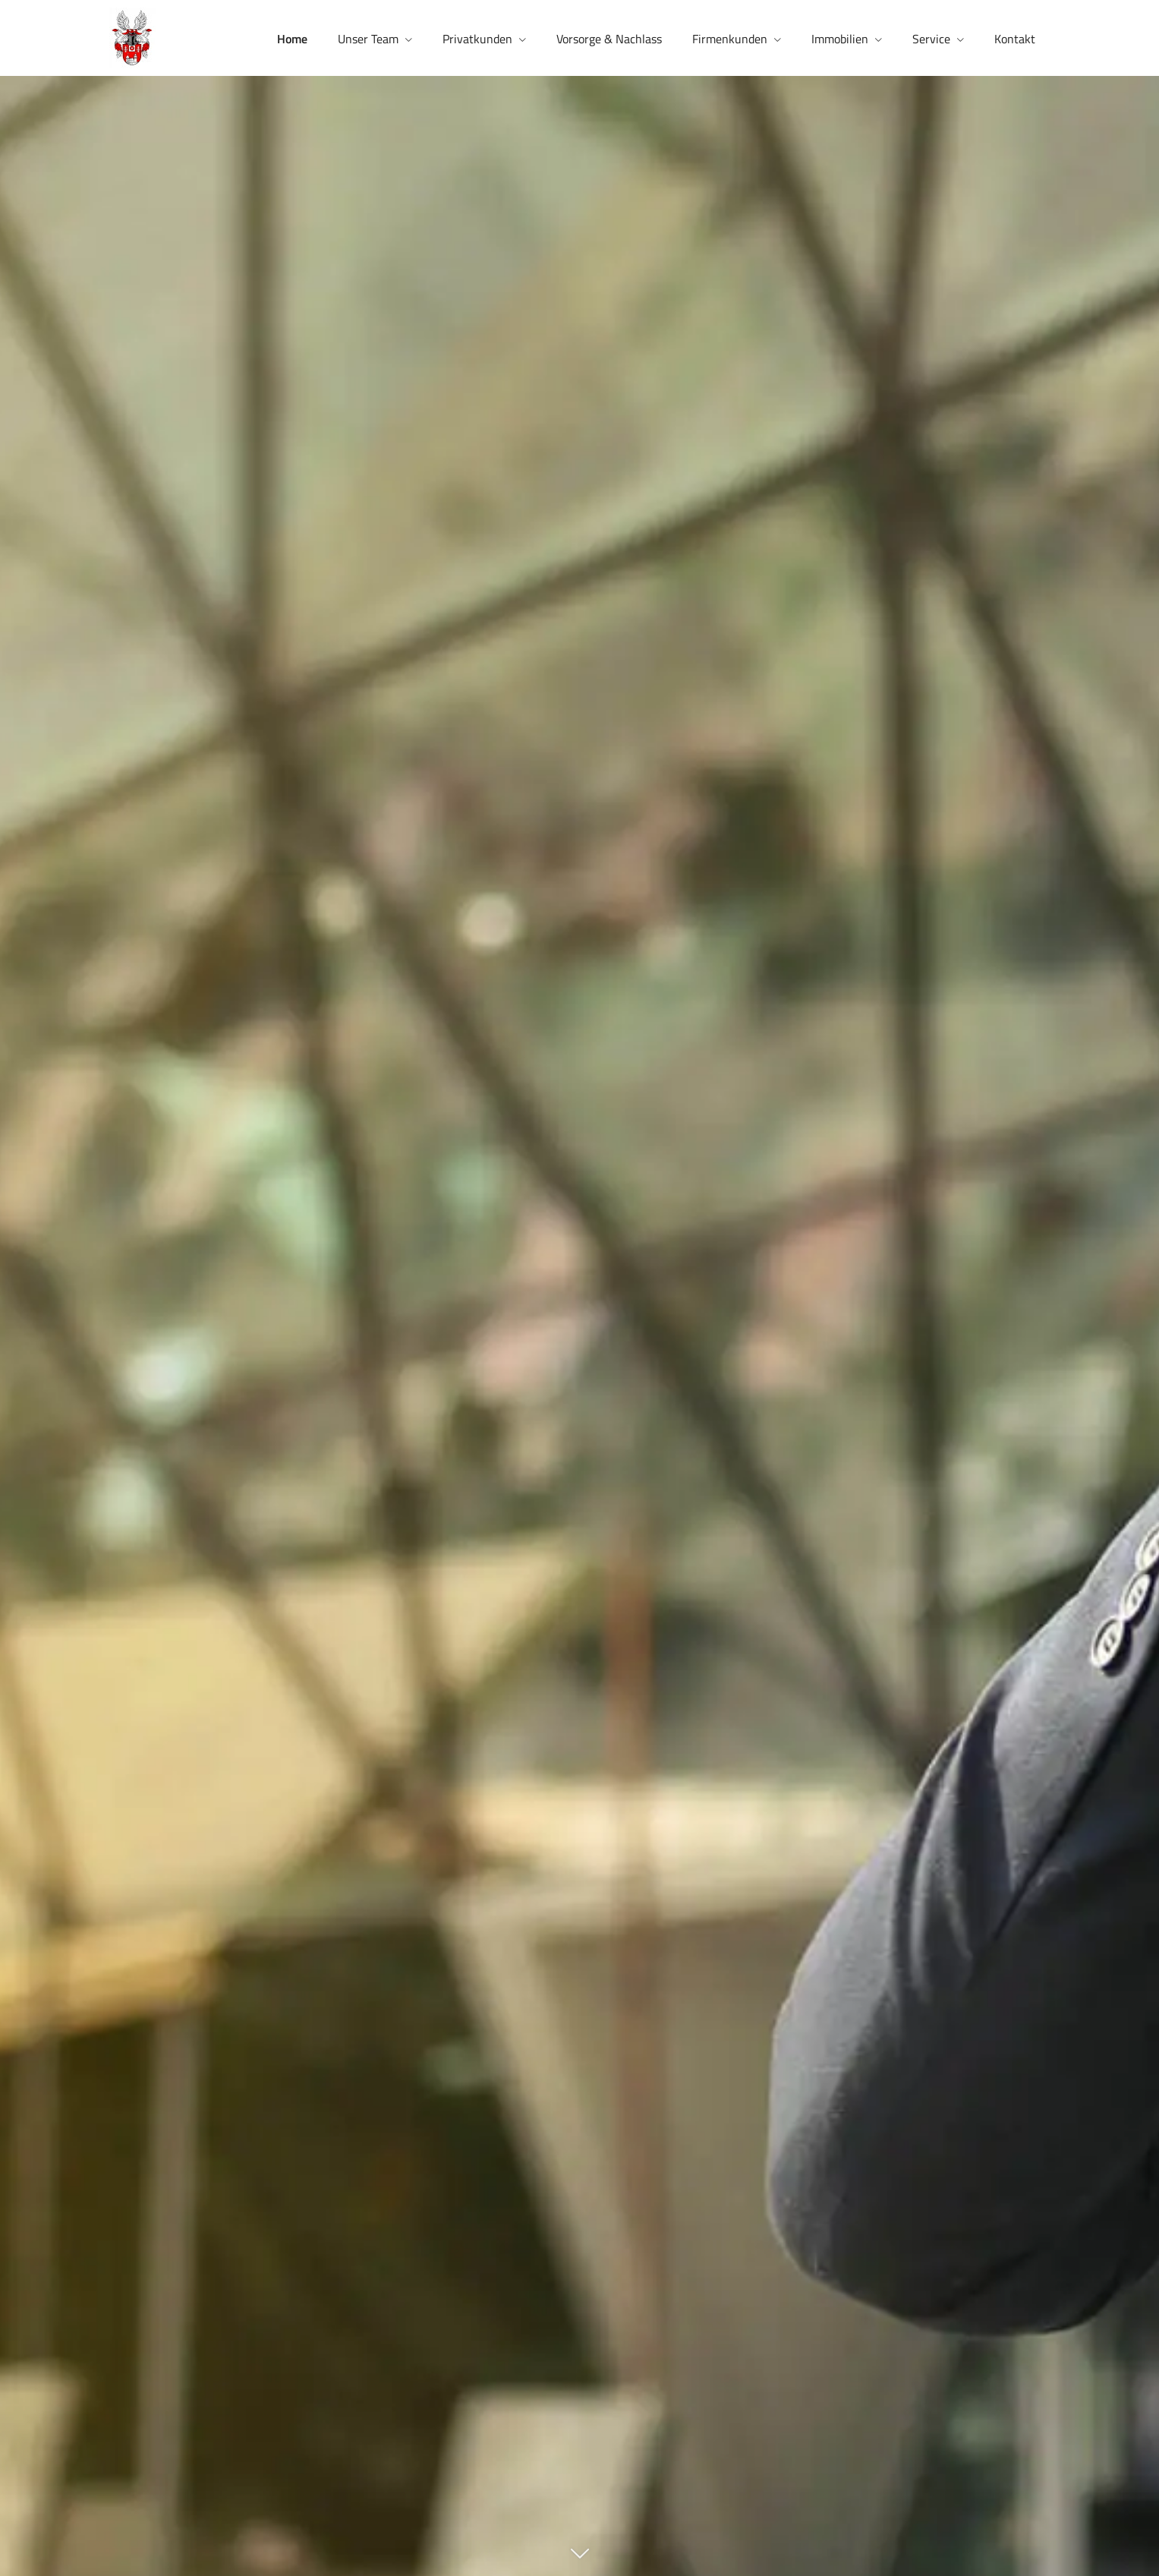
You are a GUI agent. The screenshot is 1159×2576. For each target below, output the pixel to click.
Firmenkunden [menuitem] (729, 39)
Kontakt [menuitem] (1014, 39)
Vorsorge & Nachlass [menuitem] (609, 39)
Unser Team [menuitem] (368, 39)
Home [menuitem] (292, 39)
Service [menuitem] (931, 39)
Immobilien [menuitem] (839, 39)
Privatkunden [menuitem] (477, 39)
